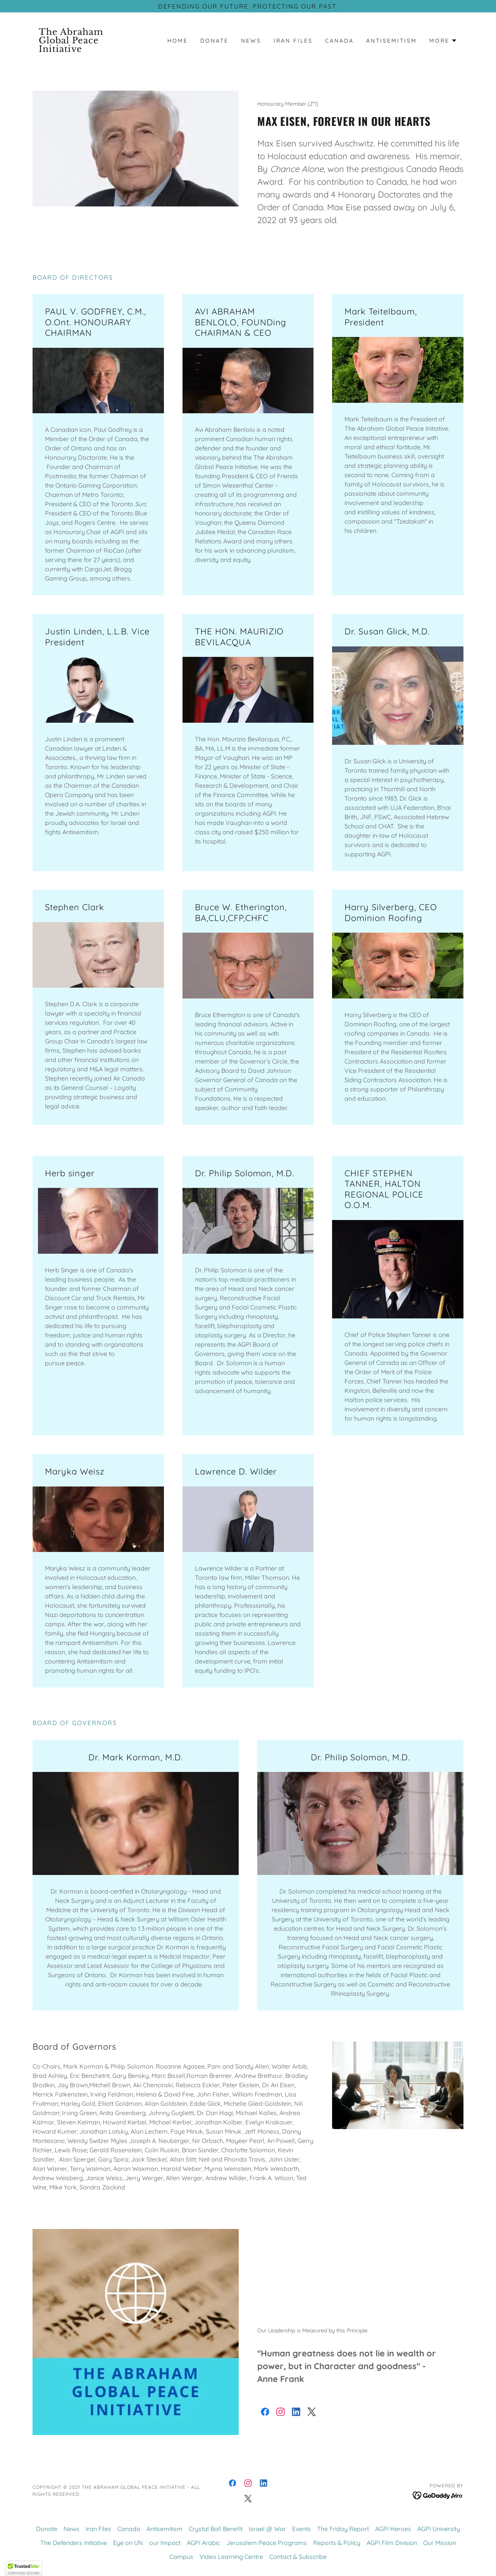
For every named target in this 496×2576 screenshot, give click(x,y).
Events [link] (301, 2529)
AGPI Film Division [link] (392, 2543)
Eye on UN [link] (128, 2543)
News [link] (251, 40)
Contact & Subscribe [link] (298, 2557)
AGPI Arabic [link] (203, 2543)
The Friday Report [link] (343, 2529)
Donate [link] (214, 40)
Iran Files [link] (293, 40)
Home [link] (177, 40)
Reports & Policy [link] (336, 2543)
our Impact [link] (165, 2543)
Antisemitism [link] (391, 40)
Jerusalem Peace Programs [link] (266, 2543)
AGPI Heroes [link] (393, 2529)
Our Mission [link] (439, 2543)
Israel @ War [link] (267, 2529)
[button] (443, 40)
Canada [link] (339, 40)
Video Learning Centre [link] (231, 2557)
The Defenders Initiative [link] (73, 2543)
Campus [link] (181, 2557)
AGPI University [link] (438, 2529)
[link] (86, 49)
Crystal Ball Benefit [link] (216, 2529)
